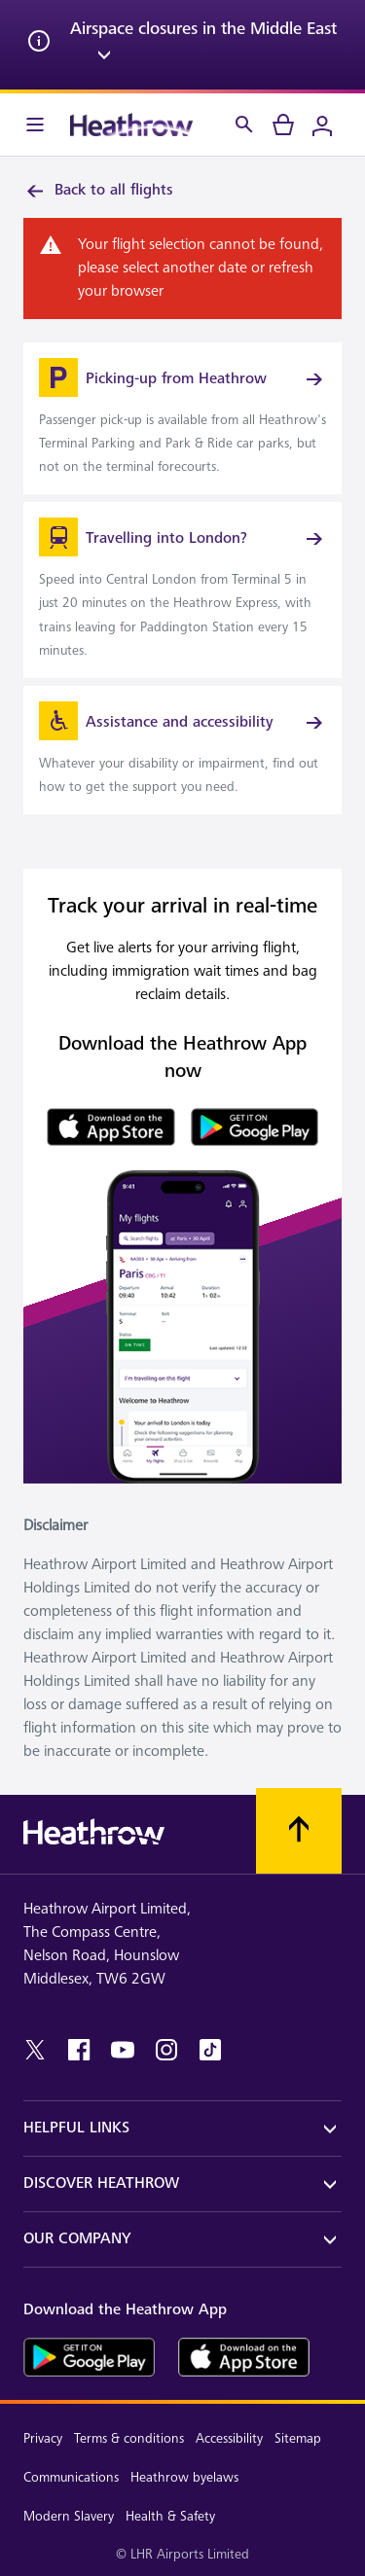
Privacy (42, 2438)
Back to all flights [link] (98, 190)
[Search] (244, 124)
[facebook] (79, 2049)
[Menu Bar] (35, 124)
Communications (71, 2477)
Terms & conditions (129, 2438)
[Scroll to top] (299, 1831)
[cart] (283, 124)
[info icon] (39, 45)
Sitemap (297, 2438)
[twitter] (35, 2049)
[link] (182, 418)
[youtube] (122, 2049)
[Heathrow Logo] (131, 124)
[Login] (322, 124)
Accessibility (229, 2438)
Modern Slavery (68, 2516)
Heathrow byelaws (184, 2477)
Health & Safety (170, 2516)
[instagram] (166, 2049)
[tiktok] (210, 2049)
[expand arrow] (104, 58)
